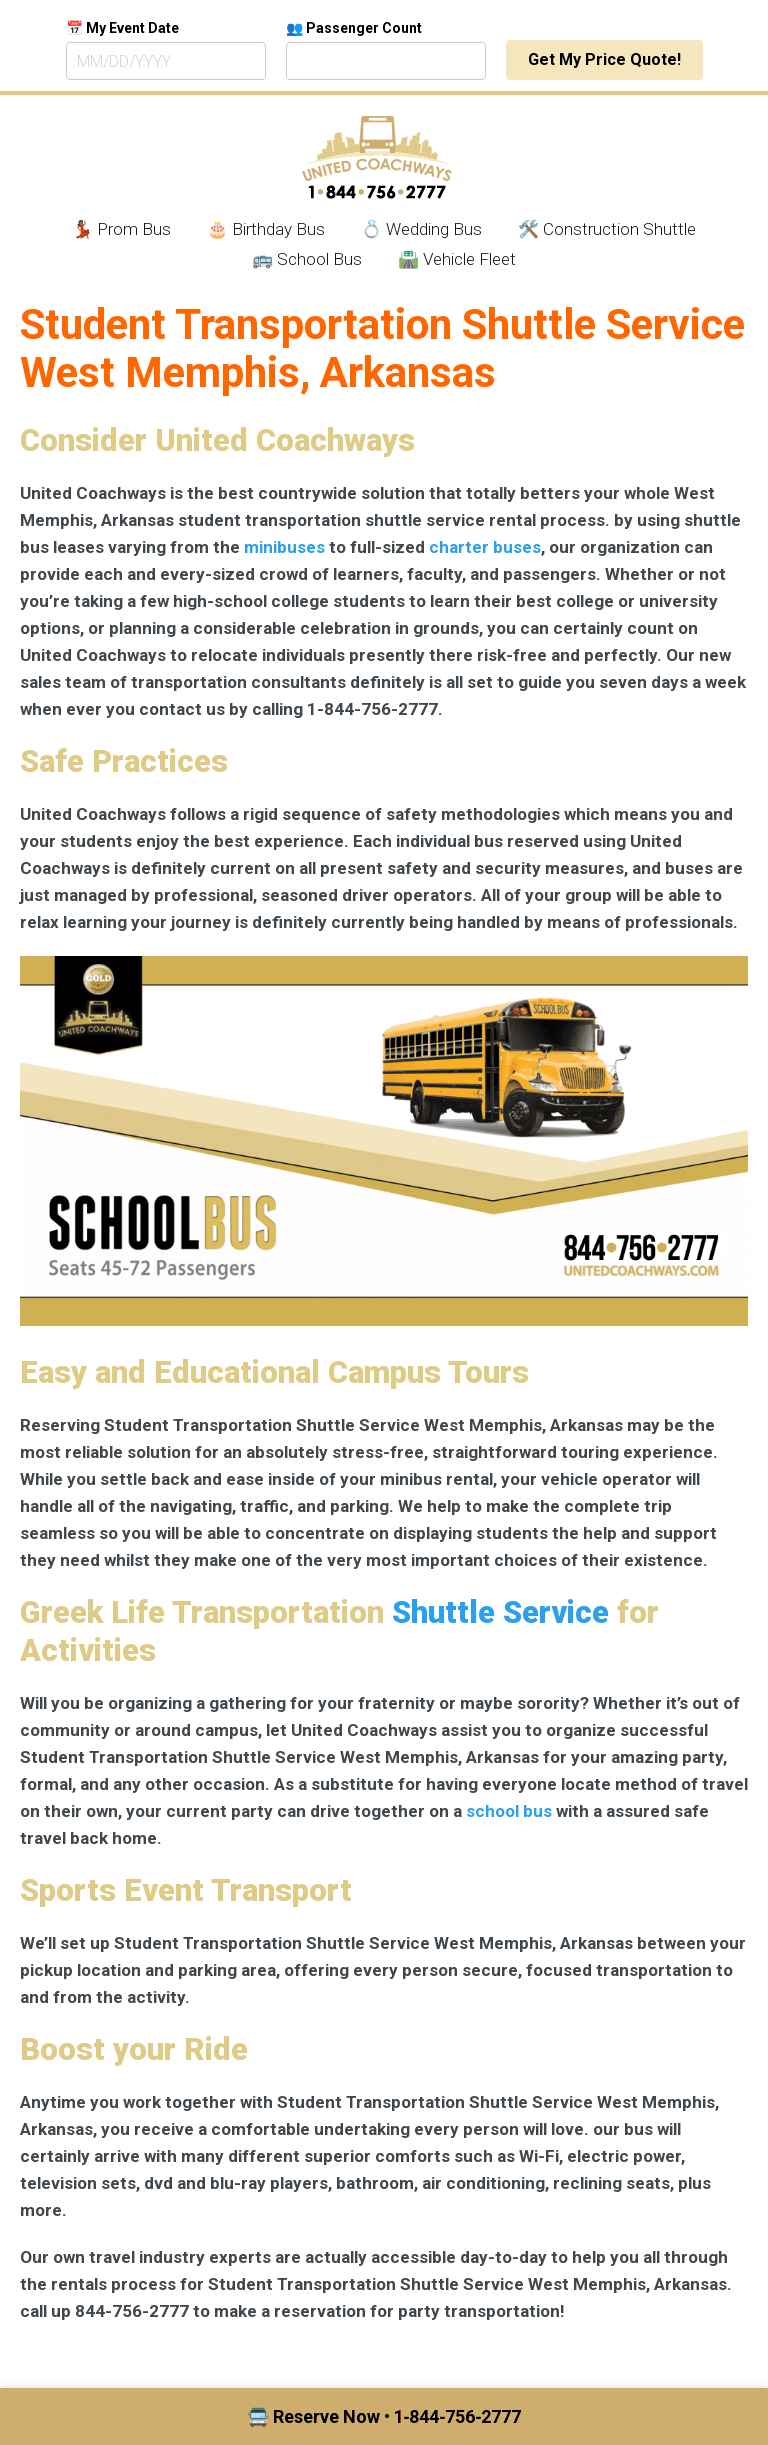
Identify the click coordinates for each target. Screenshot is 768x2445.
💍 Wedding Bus (421, 229)
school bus (509, 1811)
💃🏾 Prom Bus (121, 229)
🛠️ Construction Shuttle (607, 229)
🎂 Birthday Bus (266, 229)
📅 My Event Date (122, 28)
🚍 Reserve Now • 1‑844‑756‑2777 (384, 2416)
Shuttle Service (500, 1612)
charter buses (485, 547)
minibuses (284, 547)
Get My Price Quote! (604, 59)
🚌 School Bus (307, 259)
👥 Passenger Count (354, 28)
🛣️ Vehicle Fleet (457, 259)
